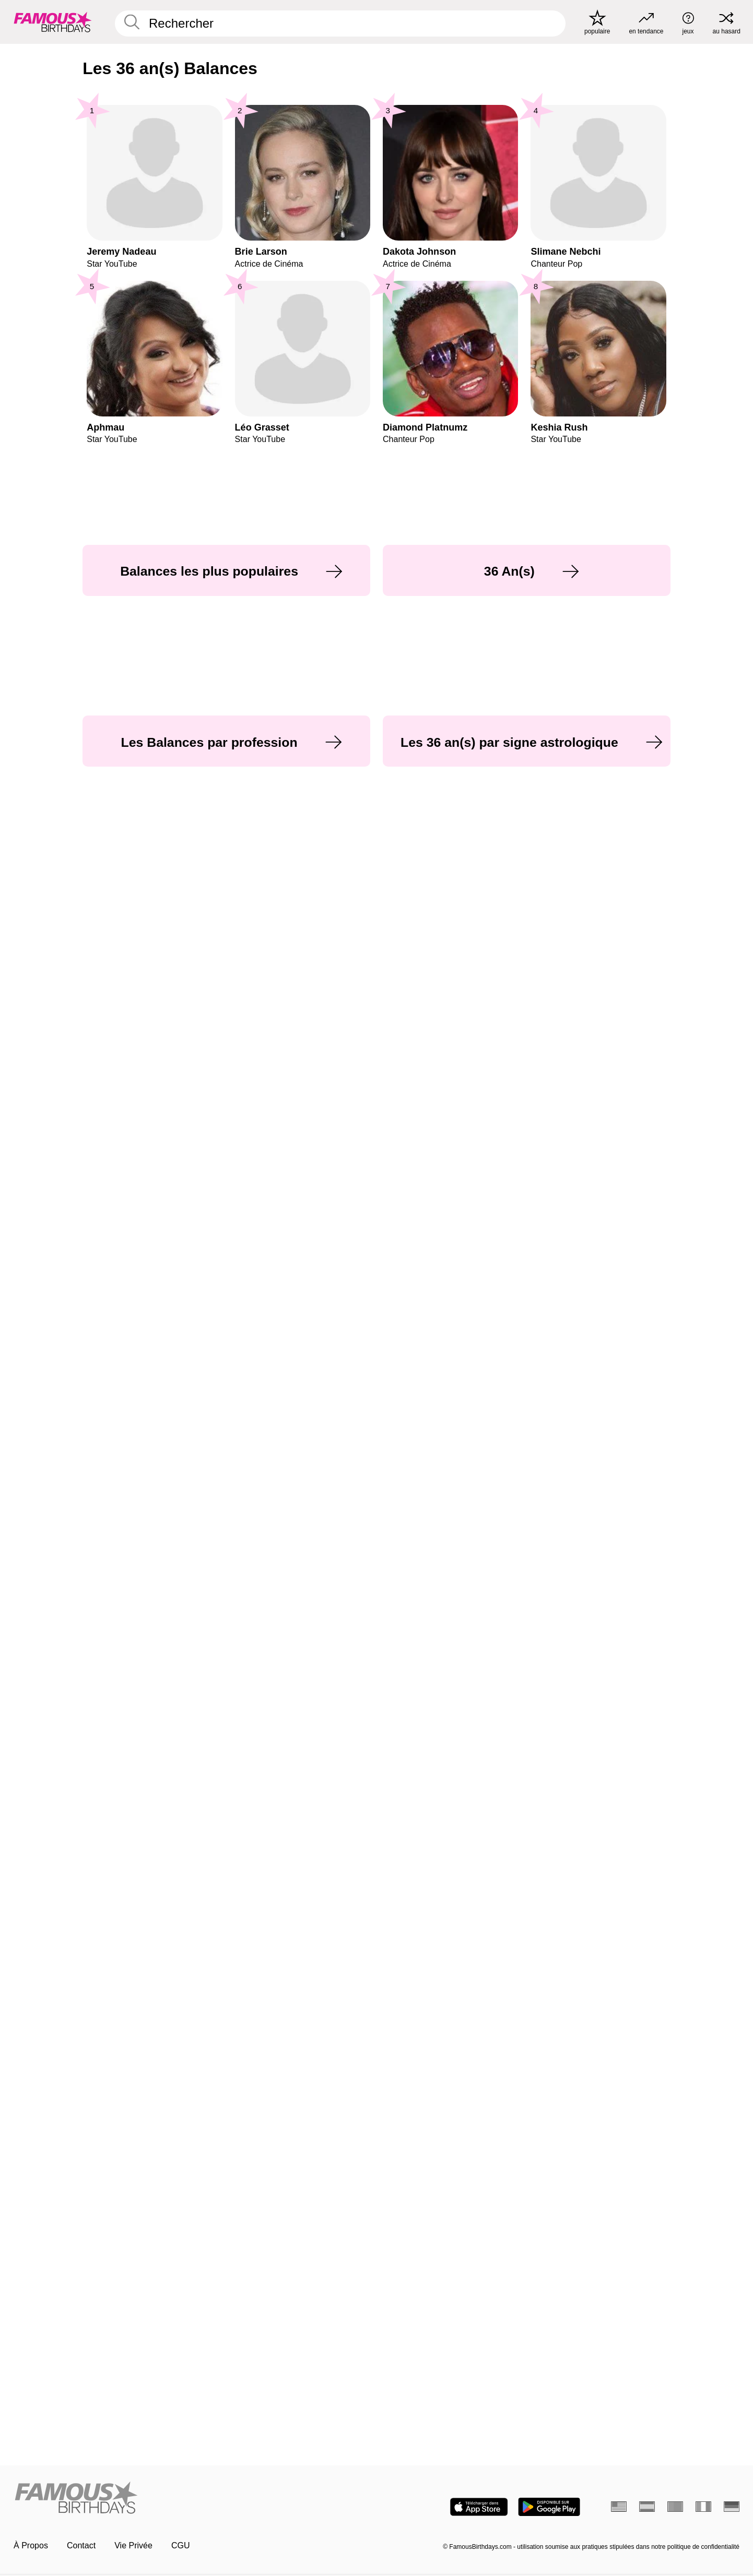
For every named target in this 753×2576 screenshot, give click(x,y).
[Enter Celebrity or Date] (340, 23)
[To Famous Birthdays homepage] (53, 22)
